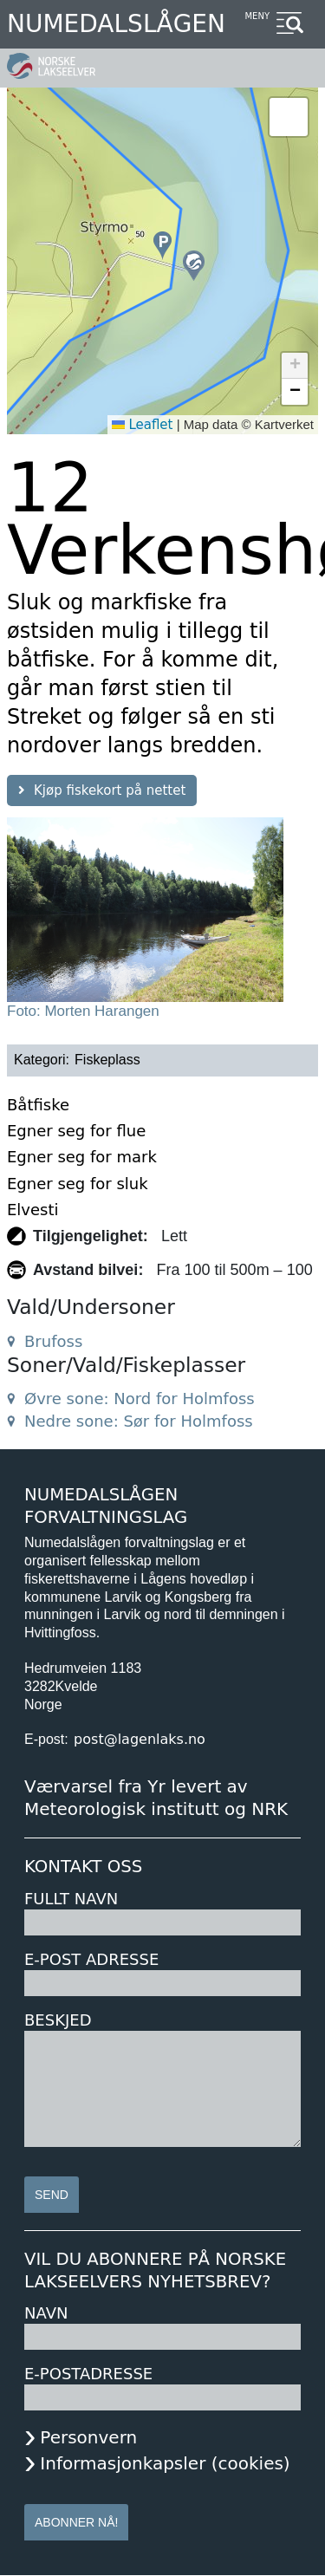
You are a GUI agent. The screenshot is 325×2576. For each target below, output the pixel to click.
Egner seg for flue (76, 1131)
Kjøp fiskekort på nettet (109, 790)
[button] (194, 265)
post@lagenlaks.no (139, 1739)
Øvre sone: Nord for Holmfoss (139, 1398)
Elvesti (33, 1209)
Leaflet (142, 425)
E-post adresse (91, 1959)
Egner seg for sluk (77, 1183)
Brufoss (53, 1341)
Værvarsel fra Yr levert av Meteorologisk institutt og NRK (156, 1797)
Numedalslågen (116, 24)
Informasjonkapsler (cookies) (164, 2463)
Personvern (88, 2437)
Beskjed (58, 2020)
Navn (46, 2313)
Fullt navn (71, 1899)
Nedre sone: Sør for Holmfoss (138, 1421)
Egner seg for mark (82, 1157)
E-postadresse (88, 2374)
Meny (257, 16)
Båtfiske (38, 1105)
